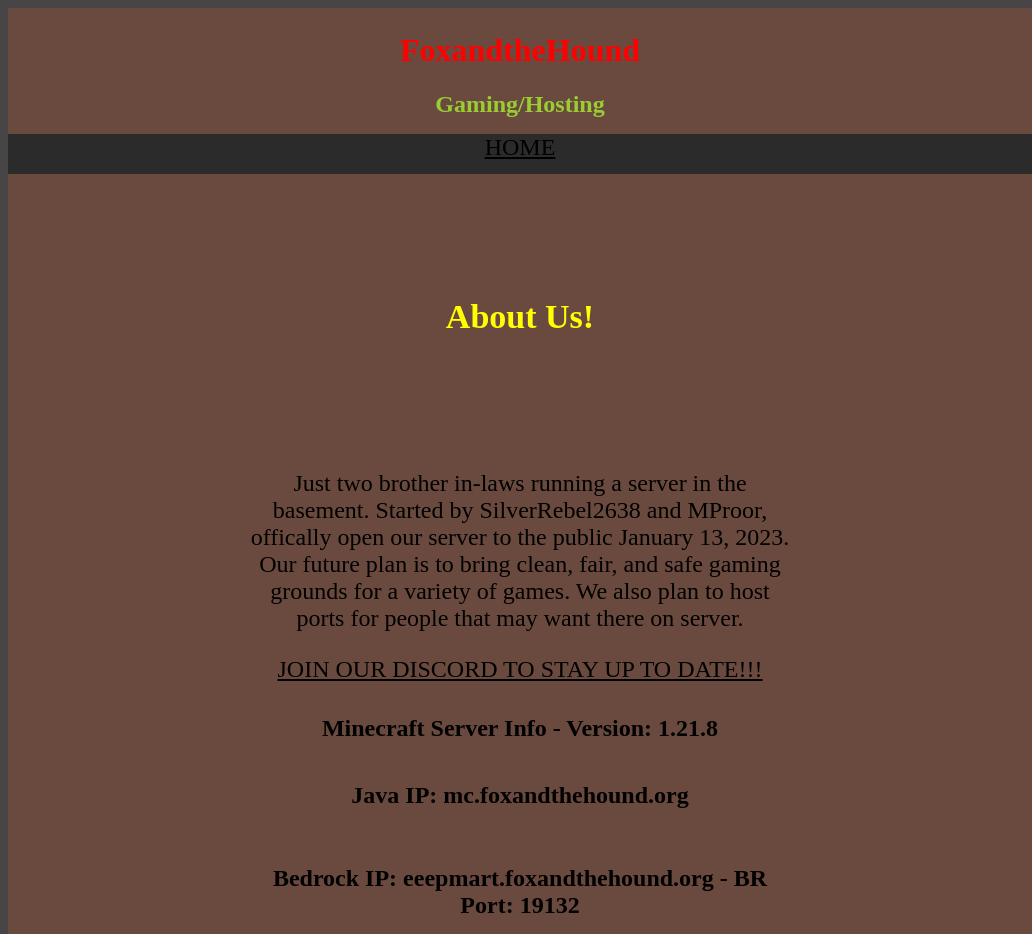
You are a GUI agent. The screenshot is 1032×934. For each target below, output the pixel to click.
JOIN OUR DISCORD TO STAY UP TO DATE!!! (519, 669)
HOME (520, 147)
